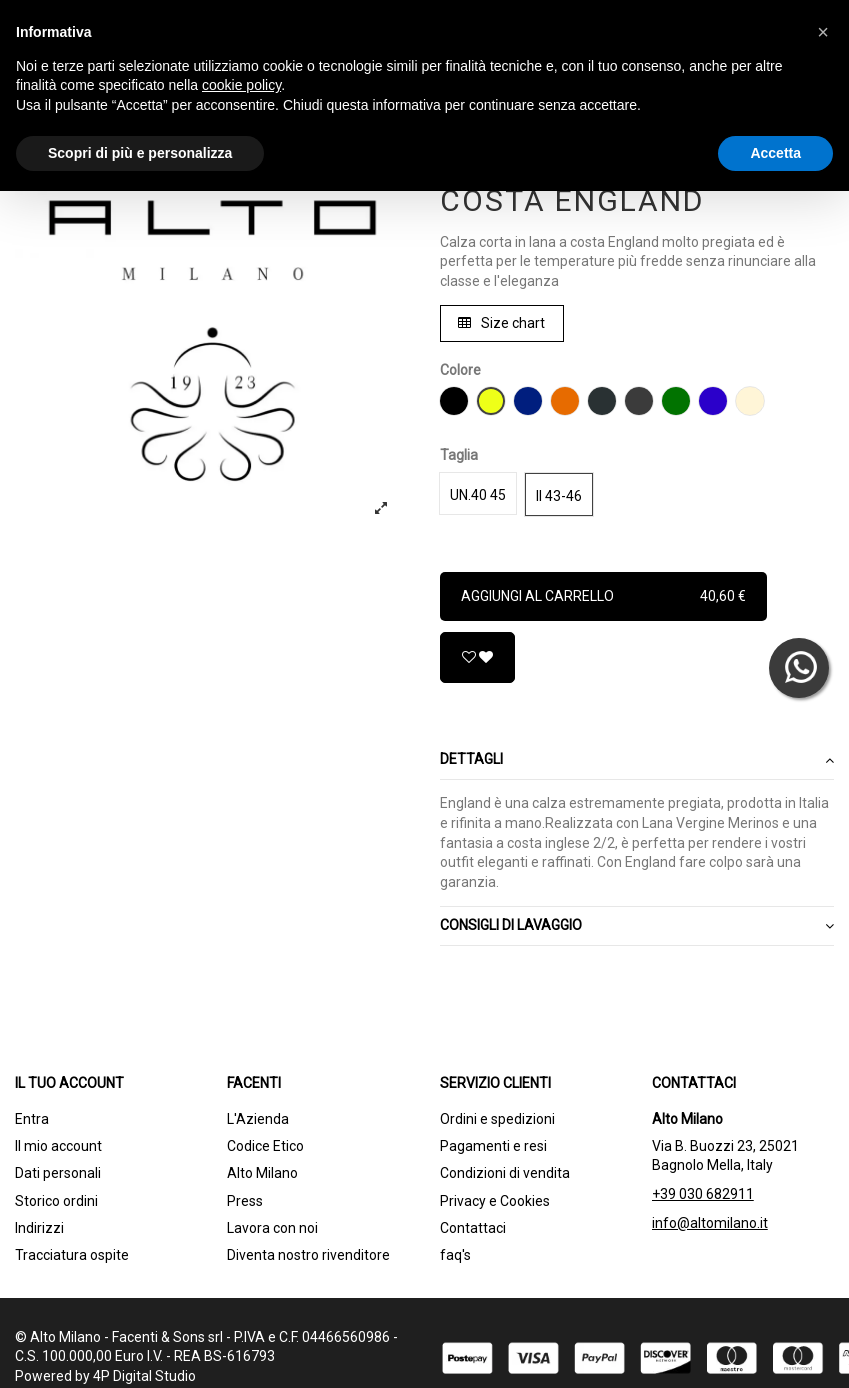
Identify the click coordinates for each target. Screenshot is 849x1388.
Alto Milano (262, 1173)
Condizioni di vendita (505, 1173)
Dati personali (58, 1173)
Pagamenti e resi (493, 1146)
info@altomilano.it (710, 1223)
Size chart (501, 323)
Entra (32, 1119)
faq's (455, 1255)
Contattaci (473, 1228)
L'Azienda (258, 1119)
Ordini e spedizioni (497, 1119)
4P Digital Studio (144, 1376)
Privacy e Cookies (495, 1201)
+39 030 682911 (703, 1194)
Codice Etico (265, 1146)
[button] (823, 32)
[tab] (637, 761)
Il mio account (58, 1146)
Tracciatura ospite (72, 1255)
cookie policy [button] (241, 85)
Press (245, 1201)
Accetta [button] (775, 153)
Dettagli (637, 760)
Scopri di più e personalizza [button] (140, 153)
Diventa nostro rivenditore (308, 1255)
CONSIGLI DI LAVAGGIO (637, 926)
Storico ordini (56, 1201)
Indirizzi (39, 1228)
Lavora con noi (272, 1228)
